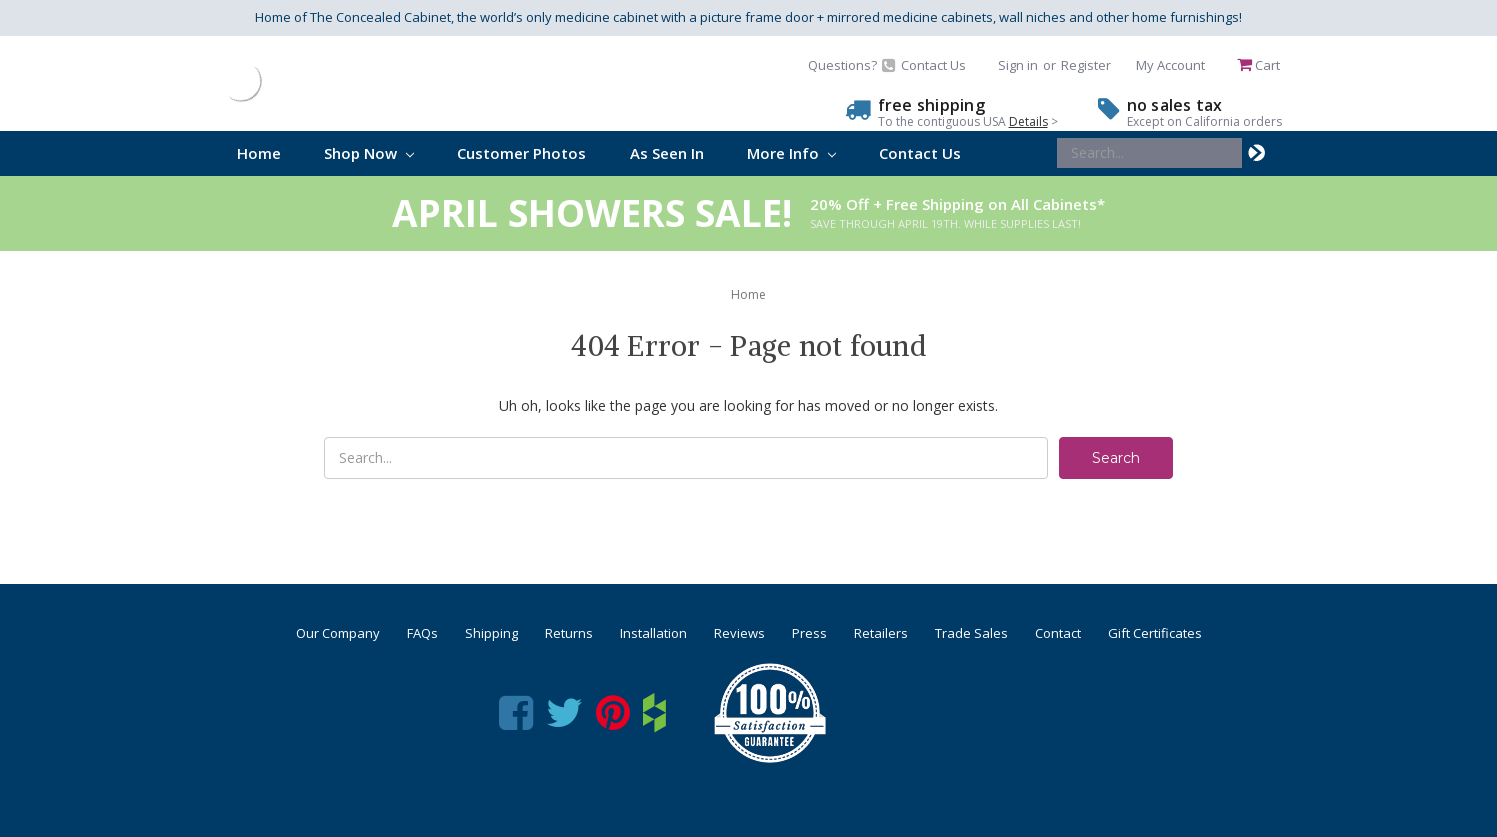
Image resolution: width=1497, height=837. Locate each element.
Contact (1058, 633)
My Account (1170, 65)
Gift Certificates (1155, 633)
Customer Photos (521, 153)
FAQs (422, 633)
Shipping (491, 633)
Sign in (1018, 65)
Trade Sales (971, 633)
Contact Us (920, 153)
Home (259, 153)
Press (809, 633)
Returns (569, 633)
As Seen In (667, 153)
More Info (791, 153)
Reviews (739, 633)
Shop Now (369, 153)
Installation (653, 633)
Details (1028, 121)
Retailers (881, 633)
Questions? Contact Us (887, 65)
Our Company (338, 633)
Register (1086, 65)
